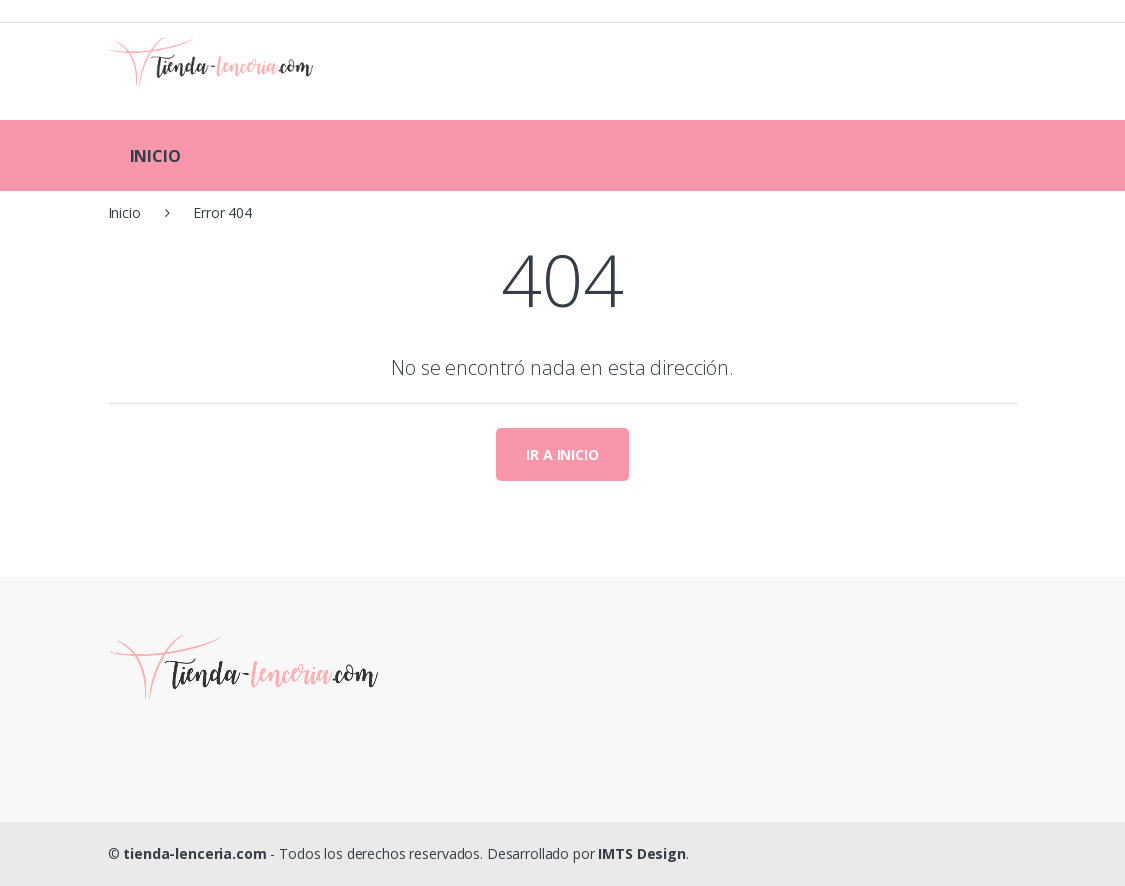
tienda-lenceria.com (194, 853)
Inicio (124, 212)
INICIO (155, 156)
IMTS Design (641, 853)
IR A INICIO (562, 454)
